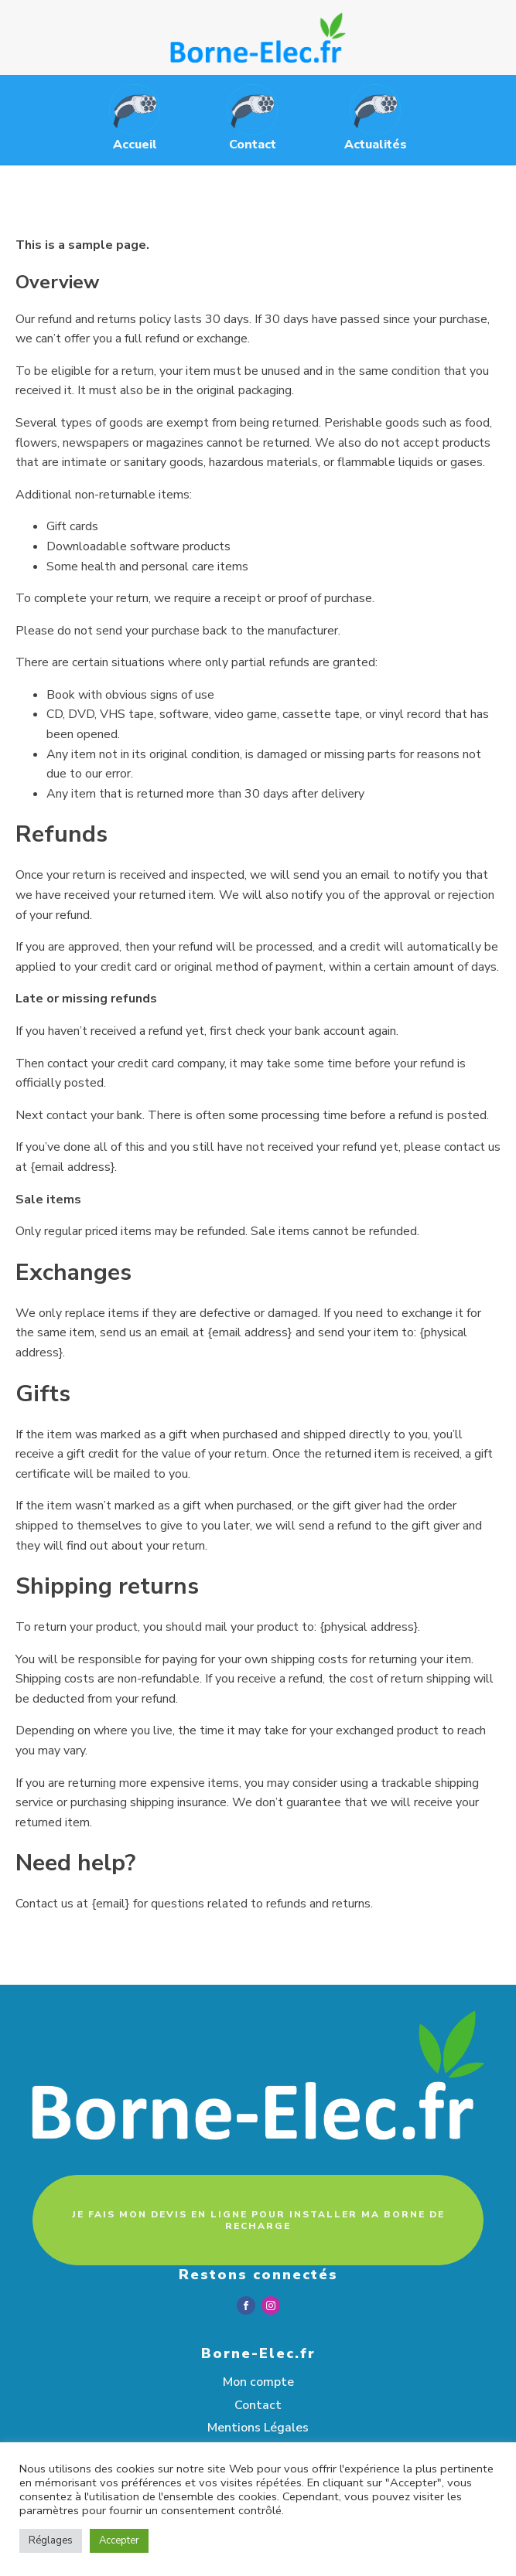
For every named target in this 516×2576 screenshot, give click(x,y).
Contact (258, 2405)
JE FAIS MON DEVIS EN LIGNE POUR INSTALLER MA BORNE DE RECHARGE (258, 2219)
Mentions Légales (258, 2427)
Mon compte (258, 2382)
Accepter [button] (119, 2540)
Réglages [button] (51, 2540)
